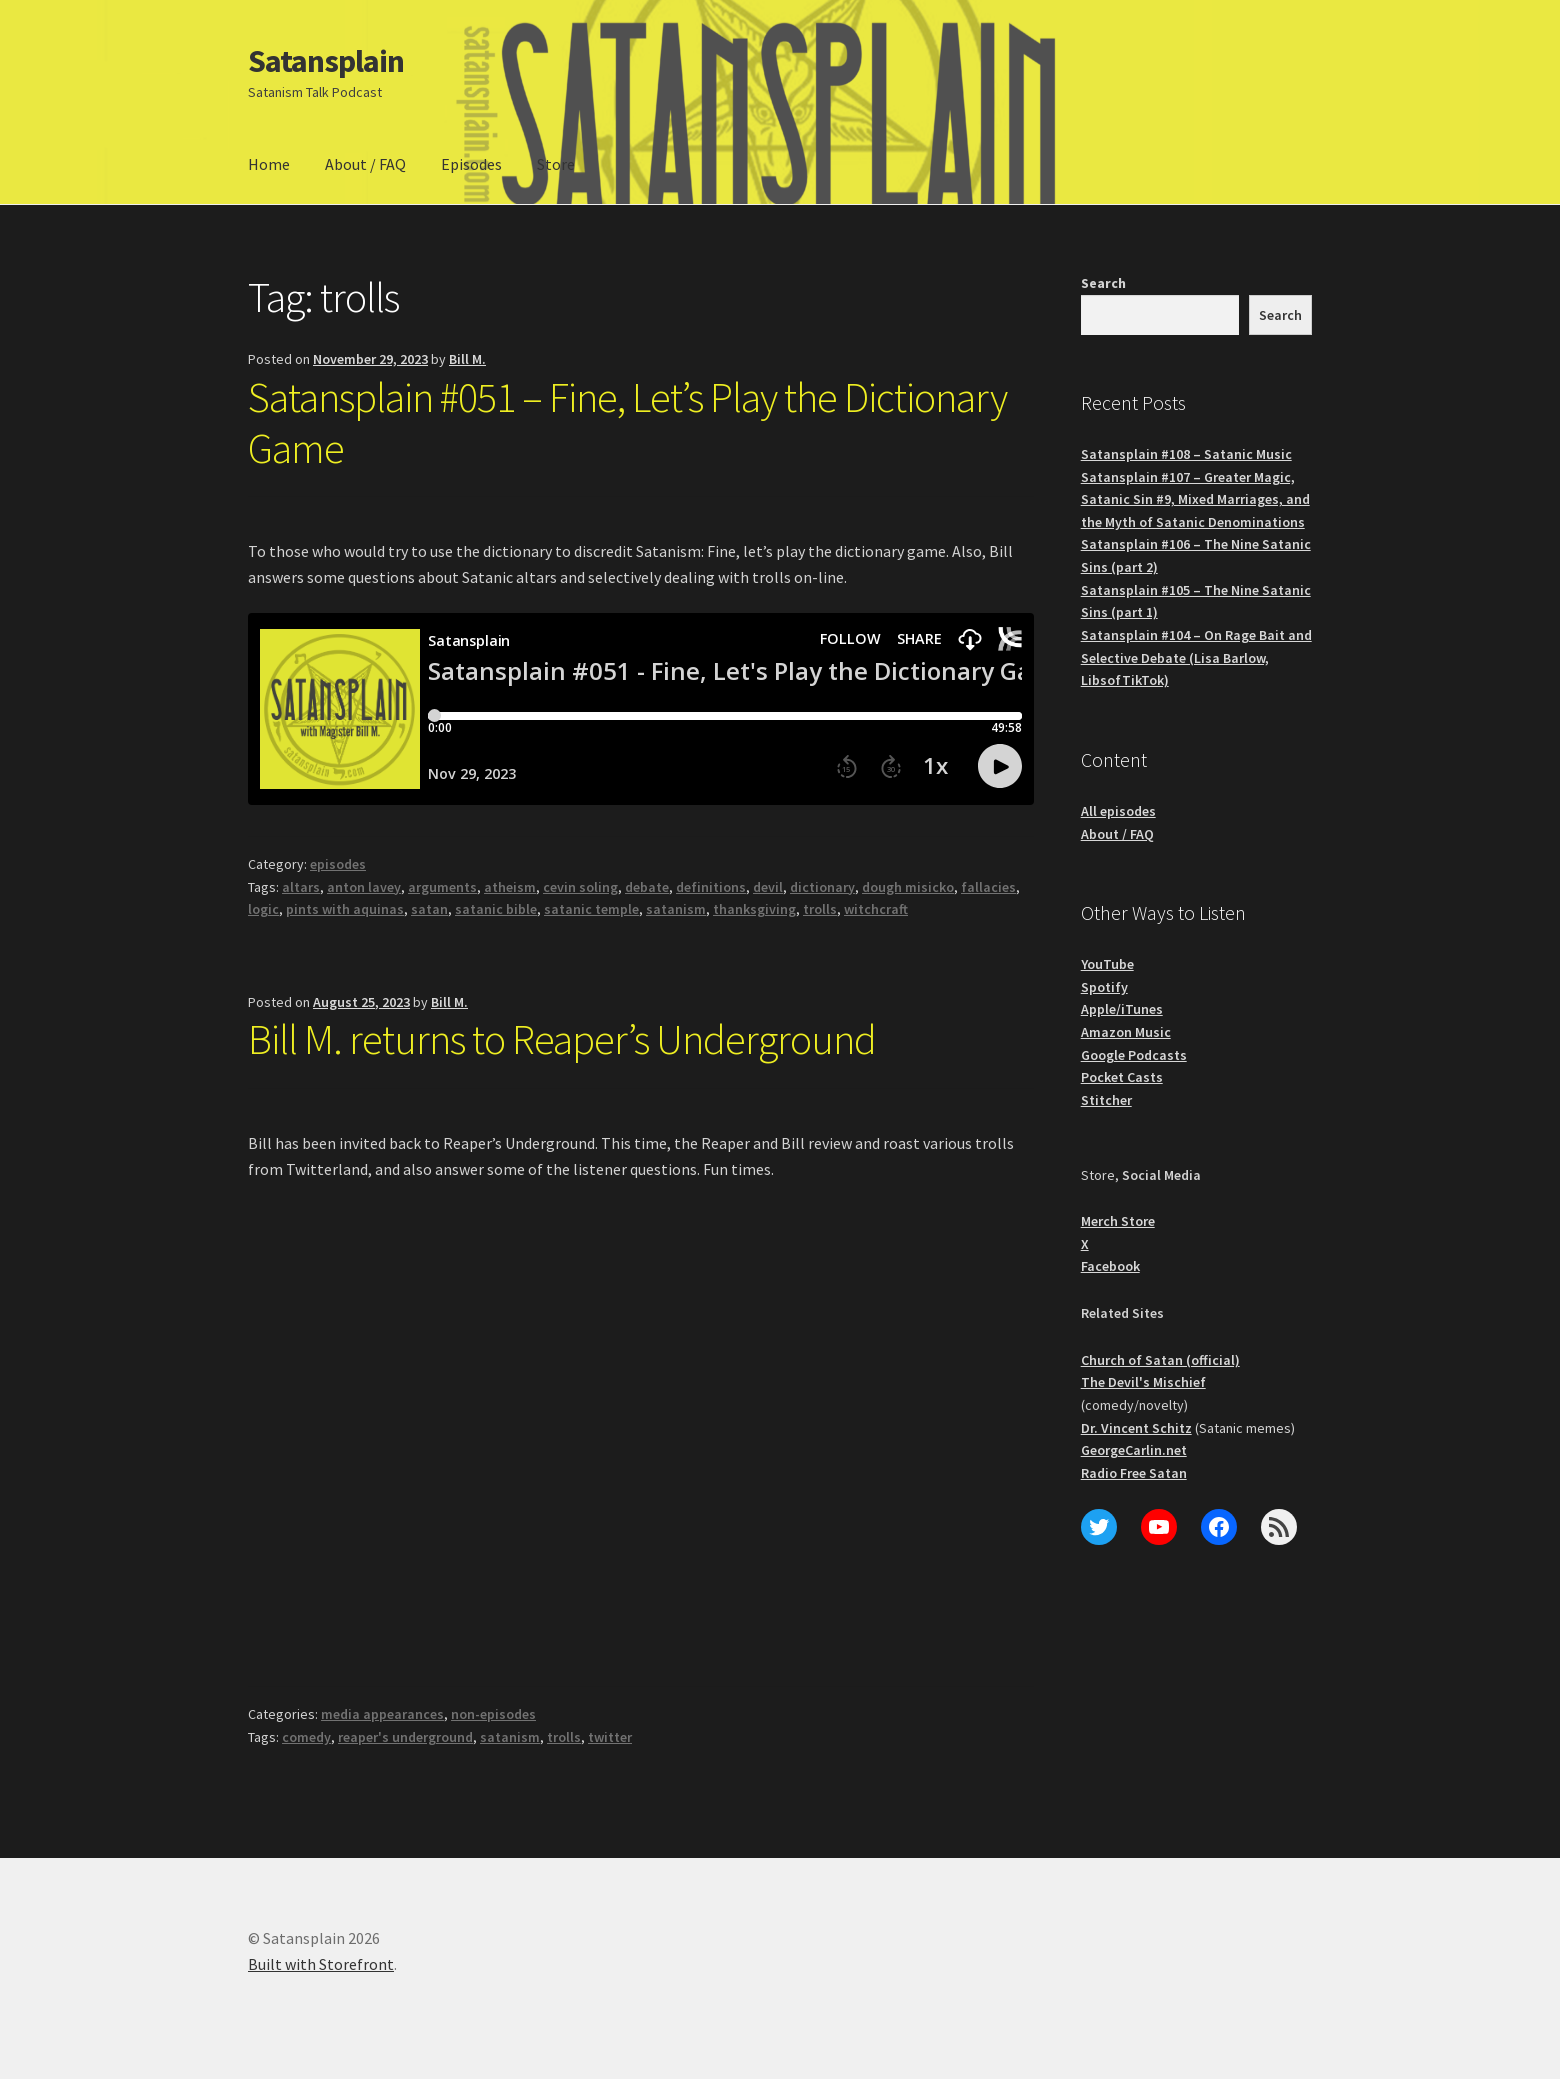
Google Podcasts (1134, 1055)
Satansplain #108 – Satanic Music (1186, 454)
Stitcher (1106, 1100)
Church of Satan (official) (1160, 1360)
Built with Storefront (321, 1964)
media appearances (382, 1714)
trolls (820, 909)
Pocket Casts (1122, 1077)
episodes (338, 864)
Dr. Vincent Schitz (1136, 1428)
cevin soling (580, 887)
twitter (610, 1737)
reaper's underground (405, 1737)
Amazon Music (1126, 1032)
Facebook (1110, 1266)
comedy (306, 1737)
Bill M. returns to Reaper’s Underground (562, 1039)
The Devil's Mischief (1143, 1382)
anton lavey (364, 887)
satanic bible (496, 909)
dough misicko (908, 887)
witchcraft (876, 909)
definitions (711, 887)
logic (263, 909)
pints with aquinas (345, 909)
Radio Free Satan (1134, 1473)
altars (301, 887)
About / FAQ (365, 164)
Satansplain (326, 61)
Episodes (471, 164)
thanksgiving (754, 909)
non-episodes (493, 1714)
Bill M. (467, 359)
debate (647, 887)
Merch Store (1118, 1221)
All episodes (1118, 811)
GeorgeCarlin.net (1134, 1450)
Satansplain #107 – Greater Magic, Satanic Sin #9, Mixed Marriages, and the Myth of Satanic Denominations (1195, 499)
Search (1103, 283)
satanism (676, 909)
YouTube (1107, 964)
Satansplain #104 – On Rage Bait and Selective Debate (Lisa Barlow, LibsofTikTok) (1196, 657)
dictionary (822, 887)
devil (768, 887)
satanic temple (591, 909)
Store (556, 164)
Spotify (1104, 987)
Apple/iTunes (1122, 1009)
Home (269, 164)
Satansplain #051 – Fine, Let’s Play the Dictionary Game (627, 422)
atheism (510, 887)
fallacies (988, 887)
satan (429, 909)
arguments (442, 887)
